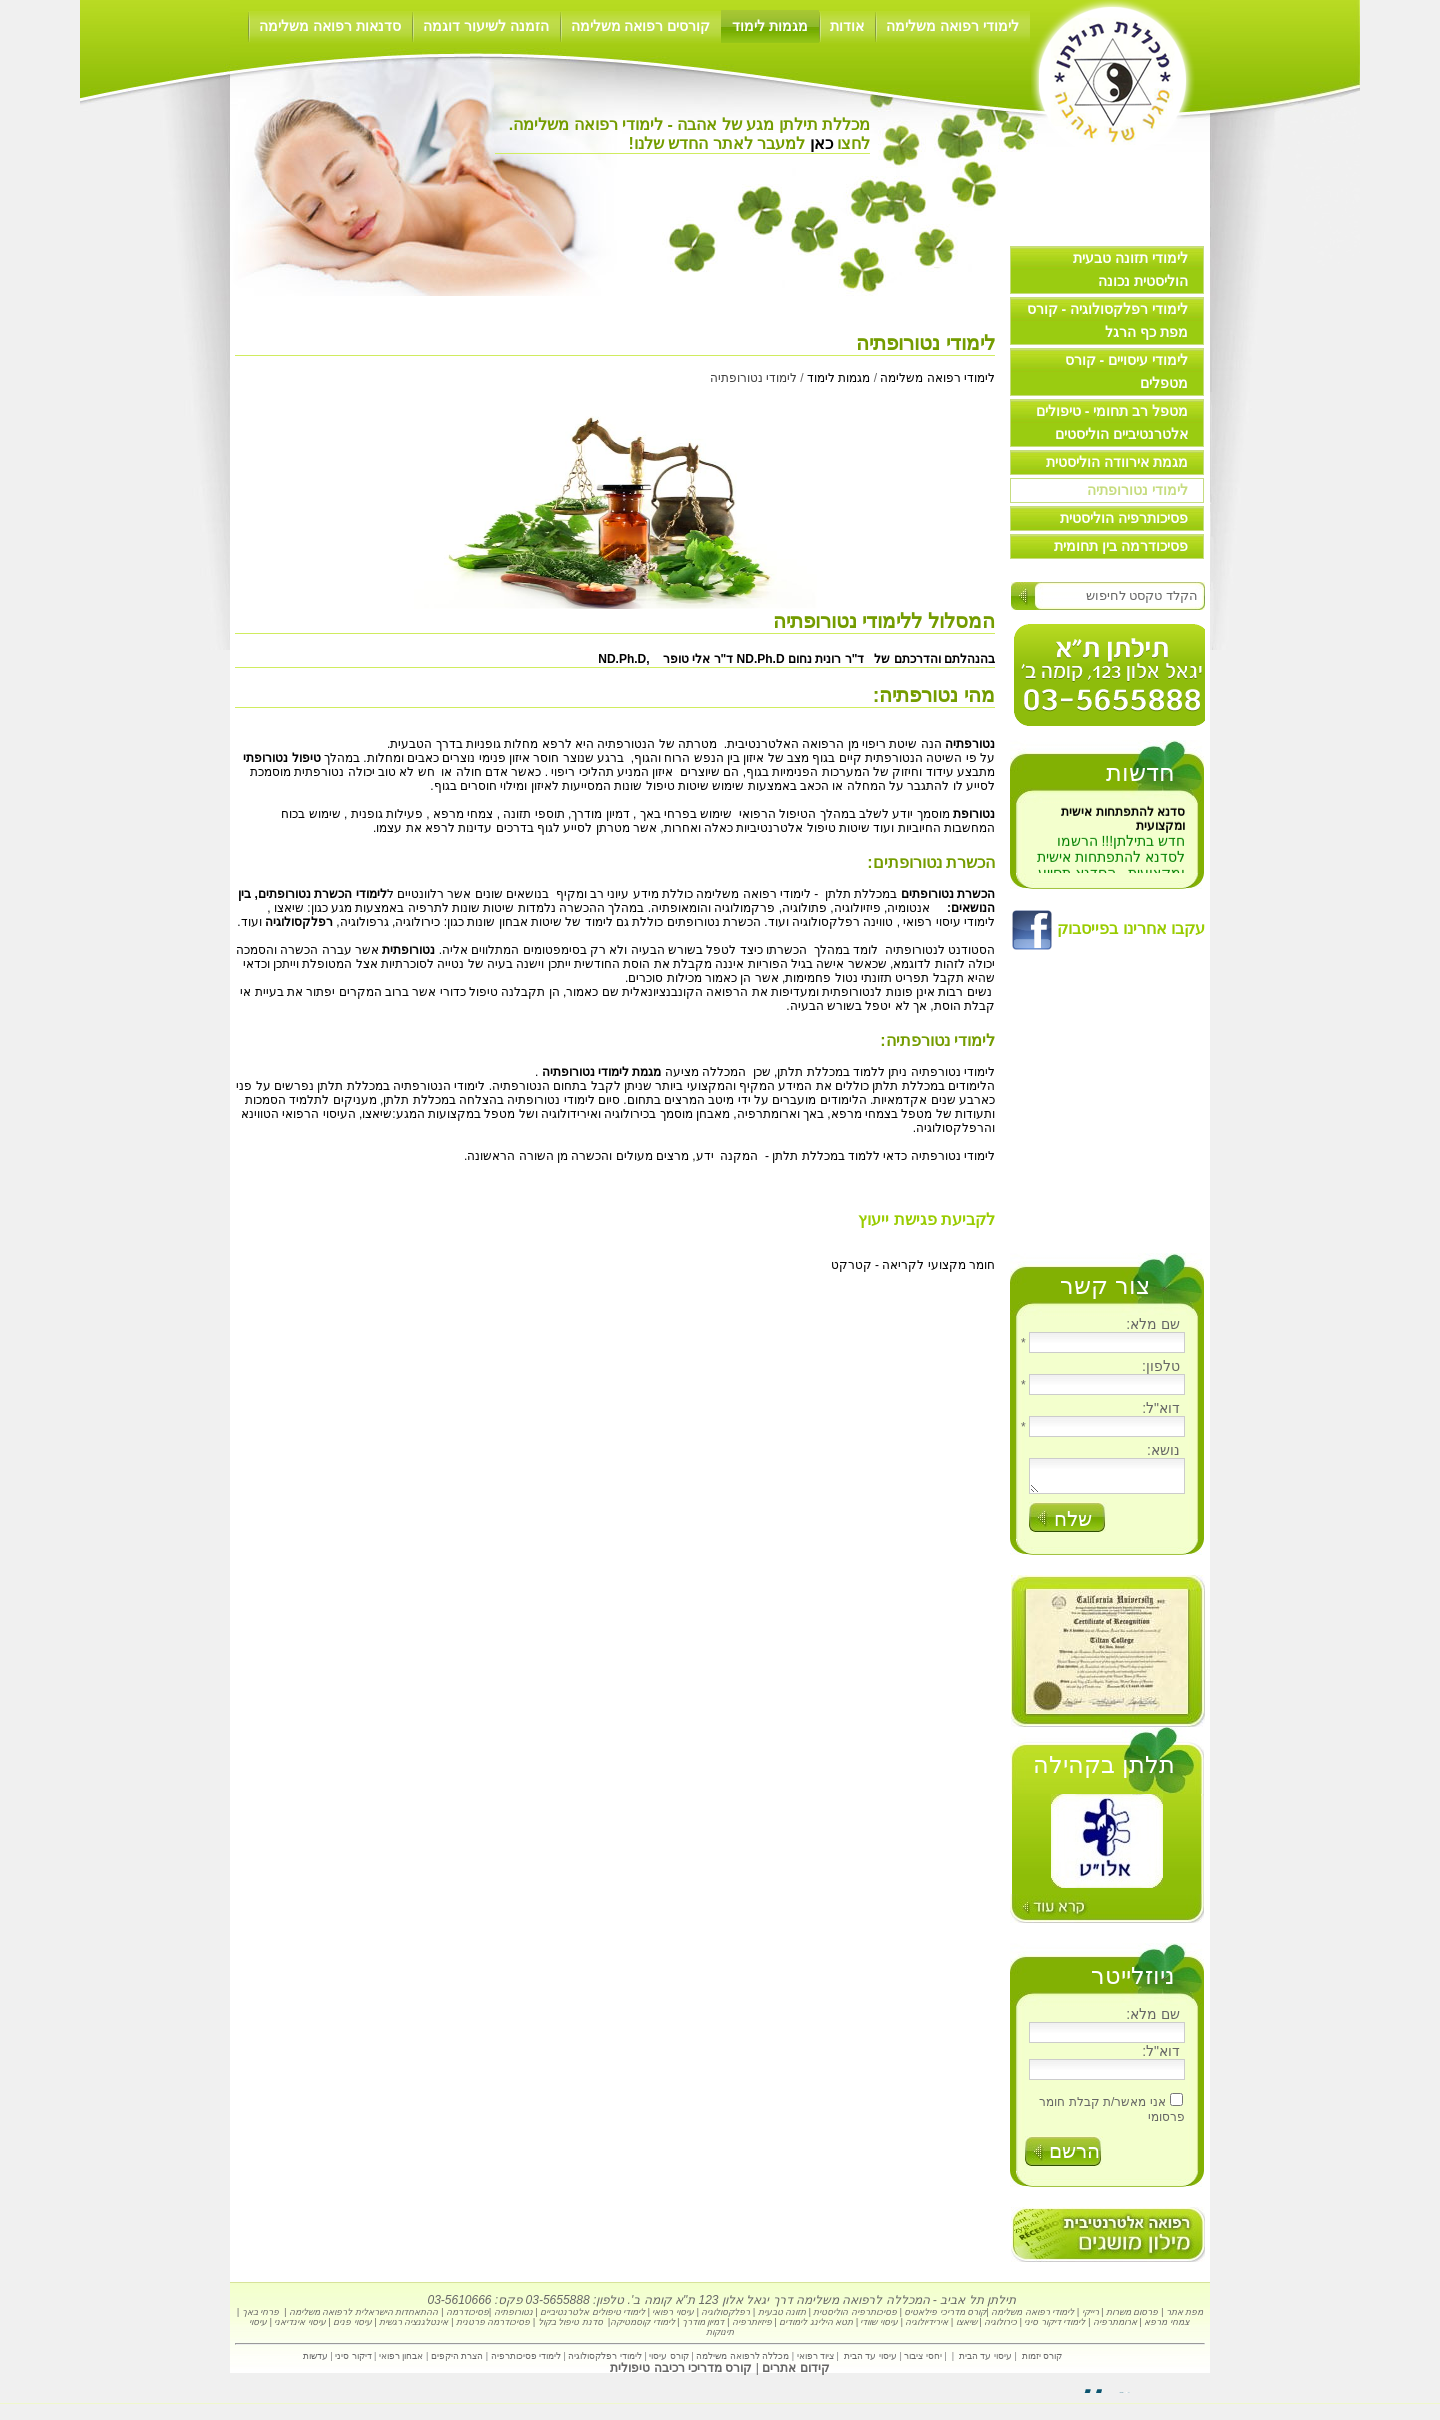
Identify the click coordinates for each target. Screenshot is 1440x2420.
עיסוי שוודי (879, 2328)
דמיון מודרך (703, 2328)
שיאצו (289, 908)
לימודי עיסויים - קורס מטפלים (1126, 371)
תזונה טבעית (782, 2318)
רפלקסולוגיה (725, 2318)
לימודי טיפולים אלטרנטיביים (592, 2318)
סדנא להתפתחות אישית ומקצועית (1123, 829)
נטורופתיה (512, 2318)
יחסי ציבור (923, 2362)
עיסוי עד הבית (985, 2362)
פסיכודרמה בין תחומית (1121, 546)
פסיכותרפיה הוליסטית (1124, 518)
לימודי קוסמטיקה (642, 2328)
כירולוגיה (1000, 2328)
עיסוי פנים (352, 2328)
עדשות (315, 2362)
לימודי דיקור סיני (1054, 2328)
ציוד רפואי (816, 2362)
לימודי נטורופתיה (1137, 490)
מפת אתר (1185, 2318)
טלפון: (1161, 1366)
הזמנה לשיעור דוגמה (486, 26)
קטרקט (851, 1265)
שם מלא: (1153, 1324)
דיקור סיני (353, 2362)
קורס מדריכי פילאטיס (945, 2318)
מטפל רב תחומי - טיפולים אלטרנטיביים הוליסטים (1112, 422)
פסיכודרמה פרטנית (493, 2328)
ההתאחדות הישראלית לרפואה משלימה (364, 2318)
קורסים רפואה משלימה (641, 26)
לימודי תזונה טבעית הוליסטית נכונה (1130, 269)
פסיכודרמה (467, 2318)
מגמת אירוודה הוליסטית (1117, 462)
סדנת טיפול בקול (570, 2328)
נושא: (1163, 1450)
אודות (847, 26)
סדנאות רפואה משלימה (330, 26)
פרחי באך (261, 2318)
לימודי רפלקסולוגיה (605, 2362)
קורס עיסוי (668, 2362)
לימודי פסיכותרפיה (527, 2362)
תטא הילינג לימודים (816, 2328)
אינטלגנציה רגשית (414, 2328)
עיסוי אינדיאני (300, 2328)
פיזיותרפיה (752, 2328)
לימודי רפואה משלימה (952, 26)
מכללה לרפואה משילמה (742, 2362)
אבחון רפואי (401, 2362)
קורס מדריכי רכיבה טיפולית (681, 2374)
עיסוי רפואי (673, 2318)
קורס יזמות (1042, 2362)
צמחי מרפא (1166, 2328)
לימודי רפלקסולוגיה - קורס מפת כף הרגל (1107, 320)
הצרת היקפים (457, 2362)
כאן (818, 143)
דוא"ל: (1161, 1408)
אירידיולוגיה (926, 2328)
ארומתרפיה (1115, 2328)
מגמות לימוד (770, 26)
